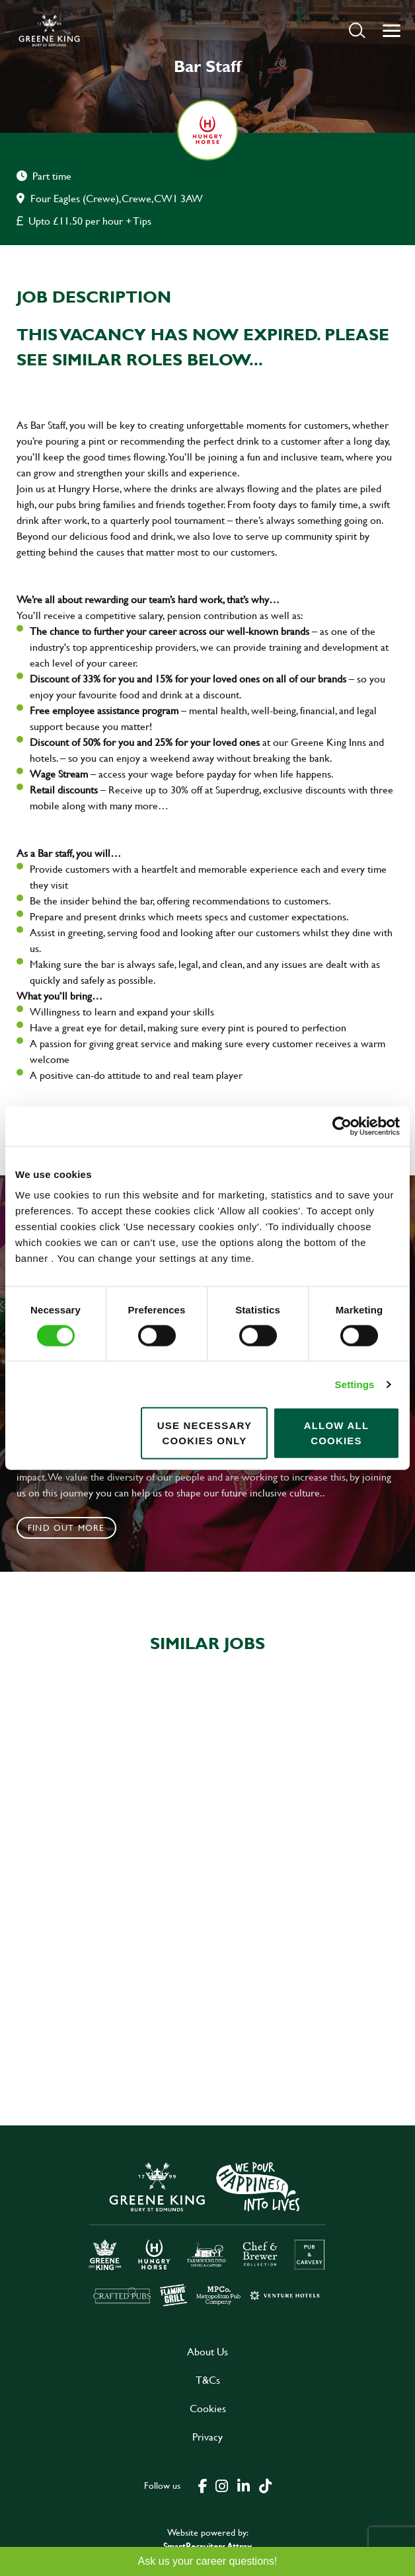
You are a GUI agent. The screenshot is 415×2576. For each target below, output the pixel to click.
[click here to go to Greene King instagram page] (221, 2485)
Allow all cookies (336, 1433)
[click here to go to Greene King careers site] (207, 2233)
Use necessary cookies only (204, 1433)
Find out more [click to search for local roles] (66, 1527)
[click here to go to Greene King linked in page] (243, 2485)
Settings (355, 1383)
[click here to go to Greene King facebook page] (203, 2485)
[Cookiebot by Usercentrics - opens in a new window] (342, 1126)
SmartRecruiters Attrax (207, 2546)
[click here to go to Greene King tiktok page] (265, 2485)
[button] (357, 30)
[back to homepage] (49, 30)
